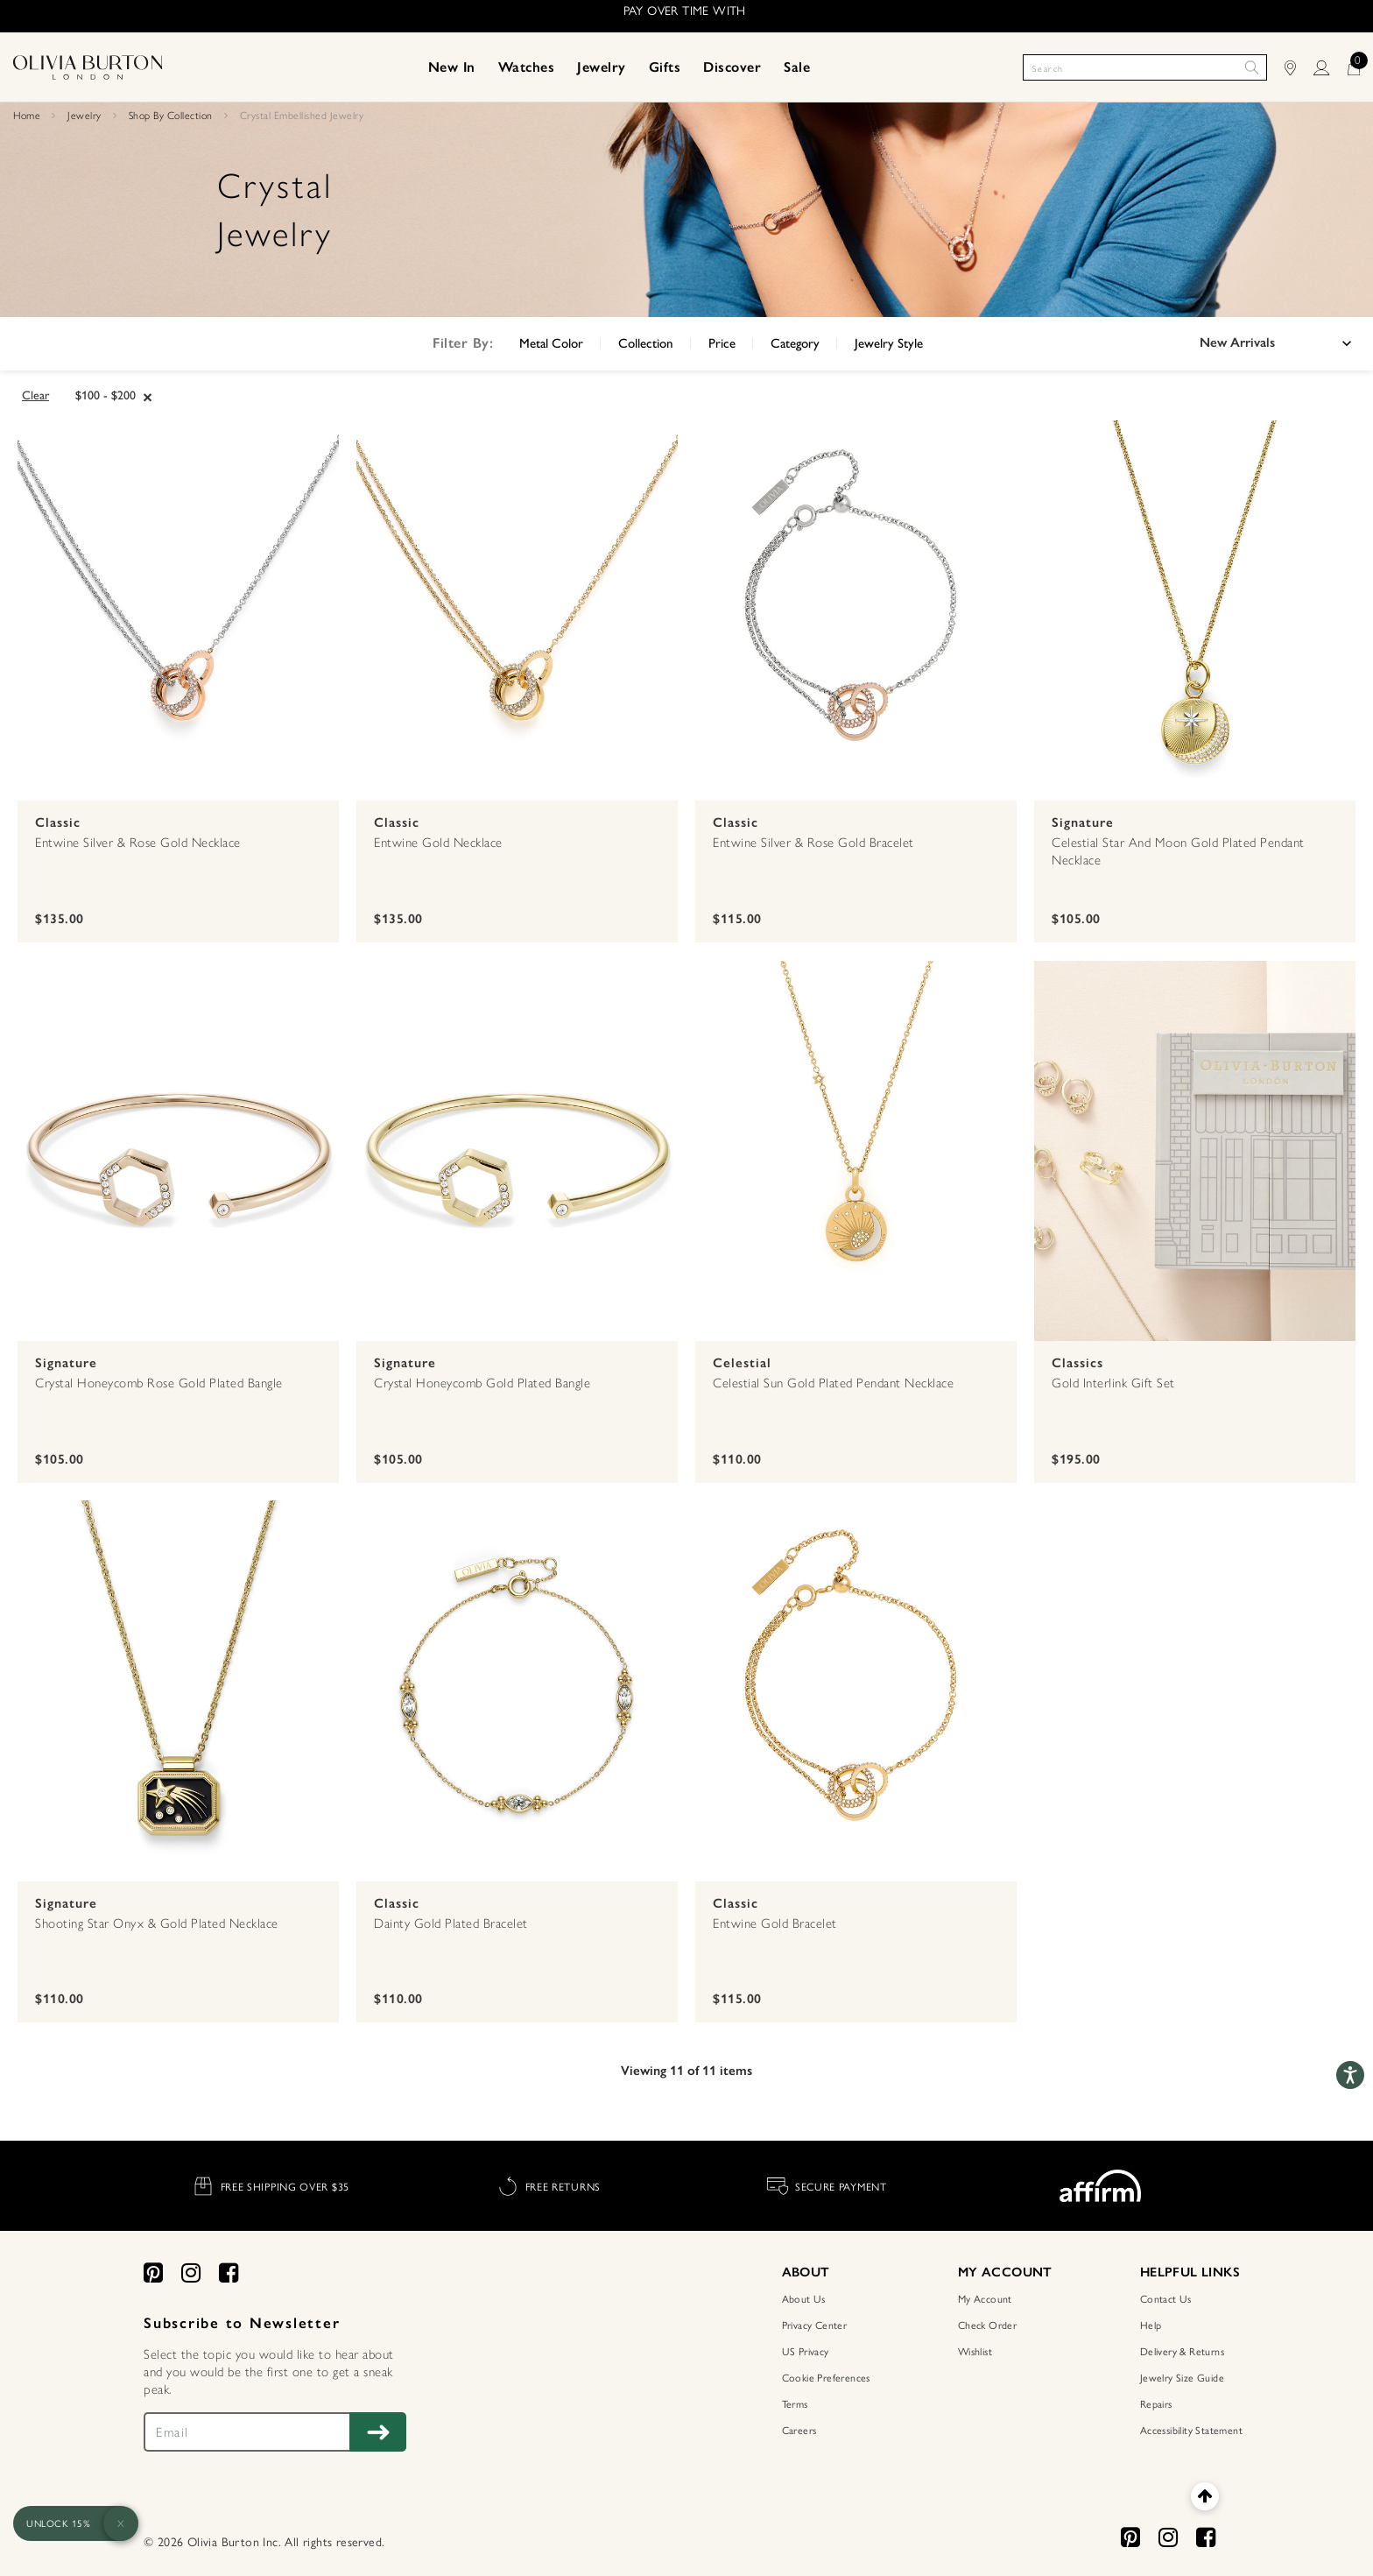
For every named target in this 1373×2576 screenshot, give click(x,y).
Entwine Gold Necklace (438, 842)
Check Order (987, 2325)
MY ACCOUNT (1005, 2272)
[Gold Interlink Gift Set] (1194, 1152)
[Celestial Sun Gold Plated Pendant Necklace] (856, 1152)
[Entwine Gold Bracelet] (856, 1692)
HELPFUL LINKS (1190, 2272)
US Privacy (805, 2351)
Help (1151, 2325)
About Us (804, 2298)
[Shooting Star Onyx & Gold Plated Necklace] (178, 1692)
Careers (799, 2430)
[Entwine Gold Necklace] (517, 612)
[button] (451, 67)
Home (26, 115)
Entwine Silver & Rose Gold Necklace (138, 842)
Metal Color (551, 343)
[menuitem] (452, 67)
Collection (645, 343)
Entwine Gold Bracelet (775, 1923)
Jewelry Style (889, 343)
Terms (795, 2403)
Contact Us (1166, 2298)
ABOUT (806, 2272)
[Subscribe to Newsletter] (377, 2432)
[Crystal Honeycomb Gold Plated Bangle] (517, 1152)
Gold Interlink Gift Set (1113, 1383)
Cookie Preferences (826, 2377)
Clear (35, 395)
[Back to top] (1204, 2496)
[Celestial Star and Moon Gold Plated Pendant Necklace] (1194, 612)
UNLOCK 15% (58, 2523)
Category (795, 343)
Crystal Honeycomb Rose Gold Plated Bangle (159, 1383)
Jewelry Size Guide (1182, 2377)
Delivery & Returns (1182, 2351)
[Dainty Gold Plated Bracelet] (517, 1692)
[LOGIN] (1330, 67)
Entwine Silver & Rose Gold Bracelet (813, 842)
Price (722, 343)
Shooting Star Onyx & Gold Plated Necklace (156, 1923)
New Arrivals (1237, 342)
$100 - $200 (105, 395)
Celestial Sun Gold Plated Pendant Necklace (833, 1383)
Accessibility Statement (1191, 2430)
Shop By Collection (171, 115)
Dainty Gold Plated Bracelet (451, 1923)
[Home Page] (87, 66)
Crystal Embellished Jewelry (302, 115)
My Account (985, 2298)
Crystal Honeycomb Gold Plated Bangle (482, 1383)
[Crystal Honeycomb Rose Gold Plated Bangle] (178, 1152)
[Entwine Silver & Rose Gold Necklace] (178, 612)
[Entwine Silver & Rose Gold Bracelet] (856, 612)
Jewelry (84, 115)
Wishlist (975, 2351)
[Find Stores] (1299, 67)
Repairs (1156, 2403)
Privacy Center (815, 2325)
